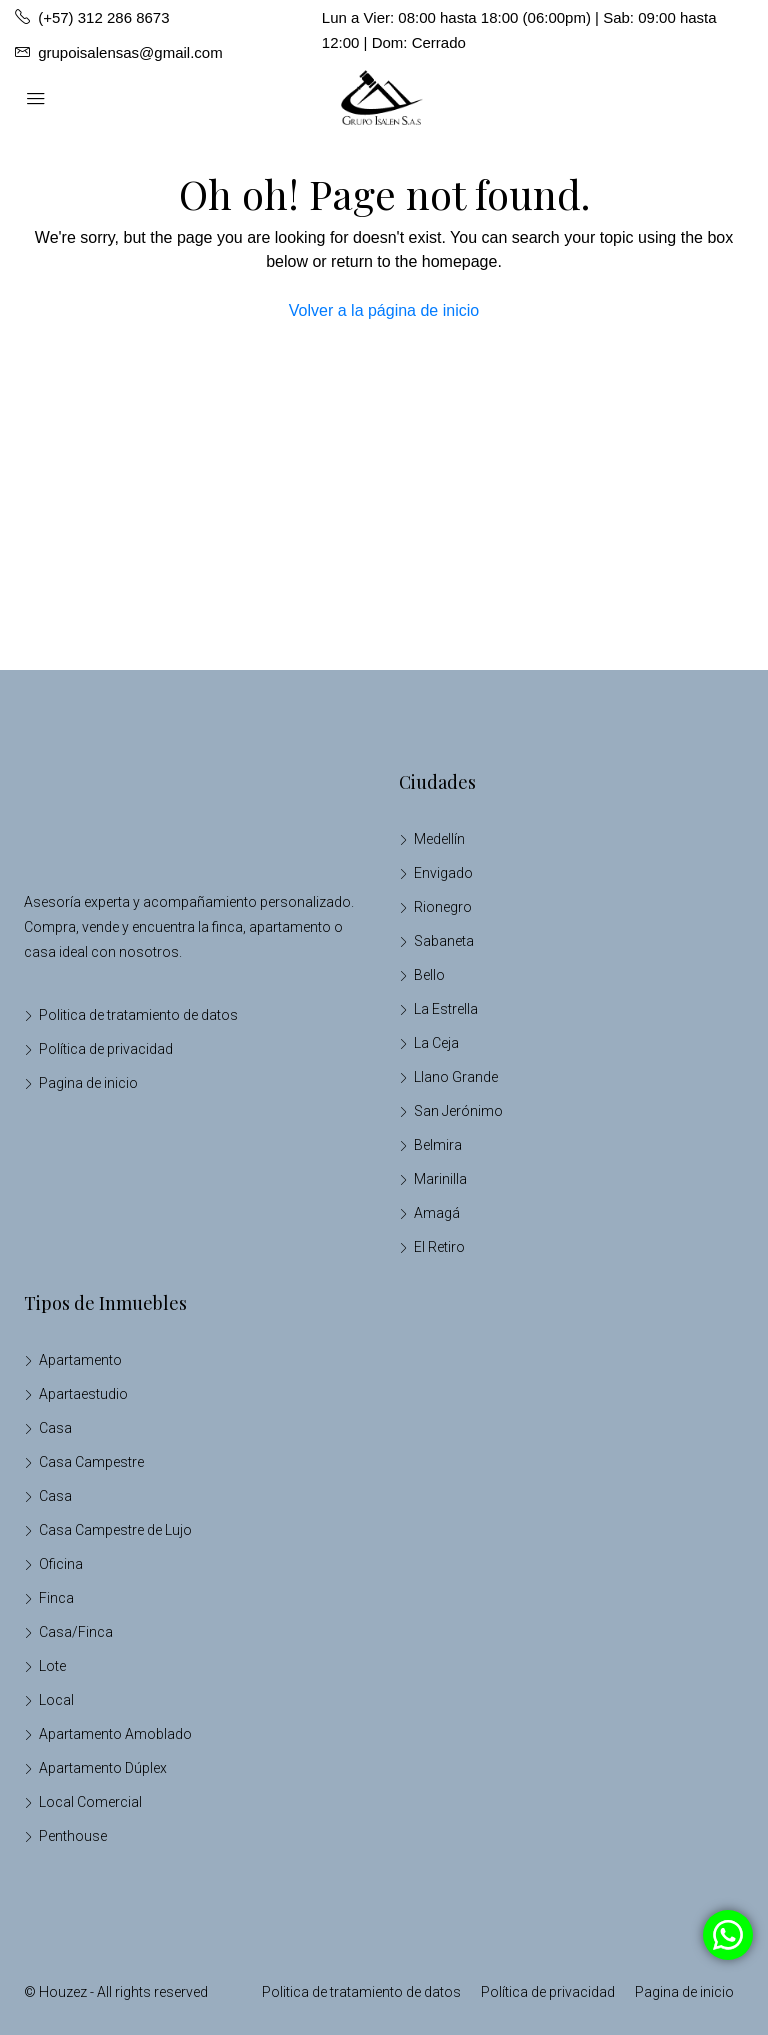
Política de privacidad (106, 1049)
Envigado (443, 873)
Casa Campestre (91, 1462)
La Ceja (436, 1043)
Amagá (437, 1213)
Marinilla (440, 1179)
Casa (55, 1428)
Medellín (439, 839)
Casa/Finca (76, 1632)
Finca (56, 1598)
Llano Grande (456, 1077)
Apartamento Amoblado (115, 1734)
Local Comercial (90, 1802)
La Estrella (446, 1009)
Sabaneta (444, 941)
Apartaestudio (83, 1394)
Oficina (61, 1564)
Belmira (438, 1145)
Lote (52, 1666)
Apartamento (80, 1360)
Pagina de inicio (88, 1083)
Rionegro (443, 907)
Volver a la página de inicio (384, 310)
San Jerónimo (458, 1111)
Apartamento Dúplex (103, 1768)
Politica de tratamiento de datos (138, 1015)
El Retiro (439, 1247)
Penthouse (73, 1836)
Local (56, 1700)
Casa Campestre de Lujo (115, 1530)
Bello (429, 975)
